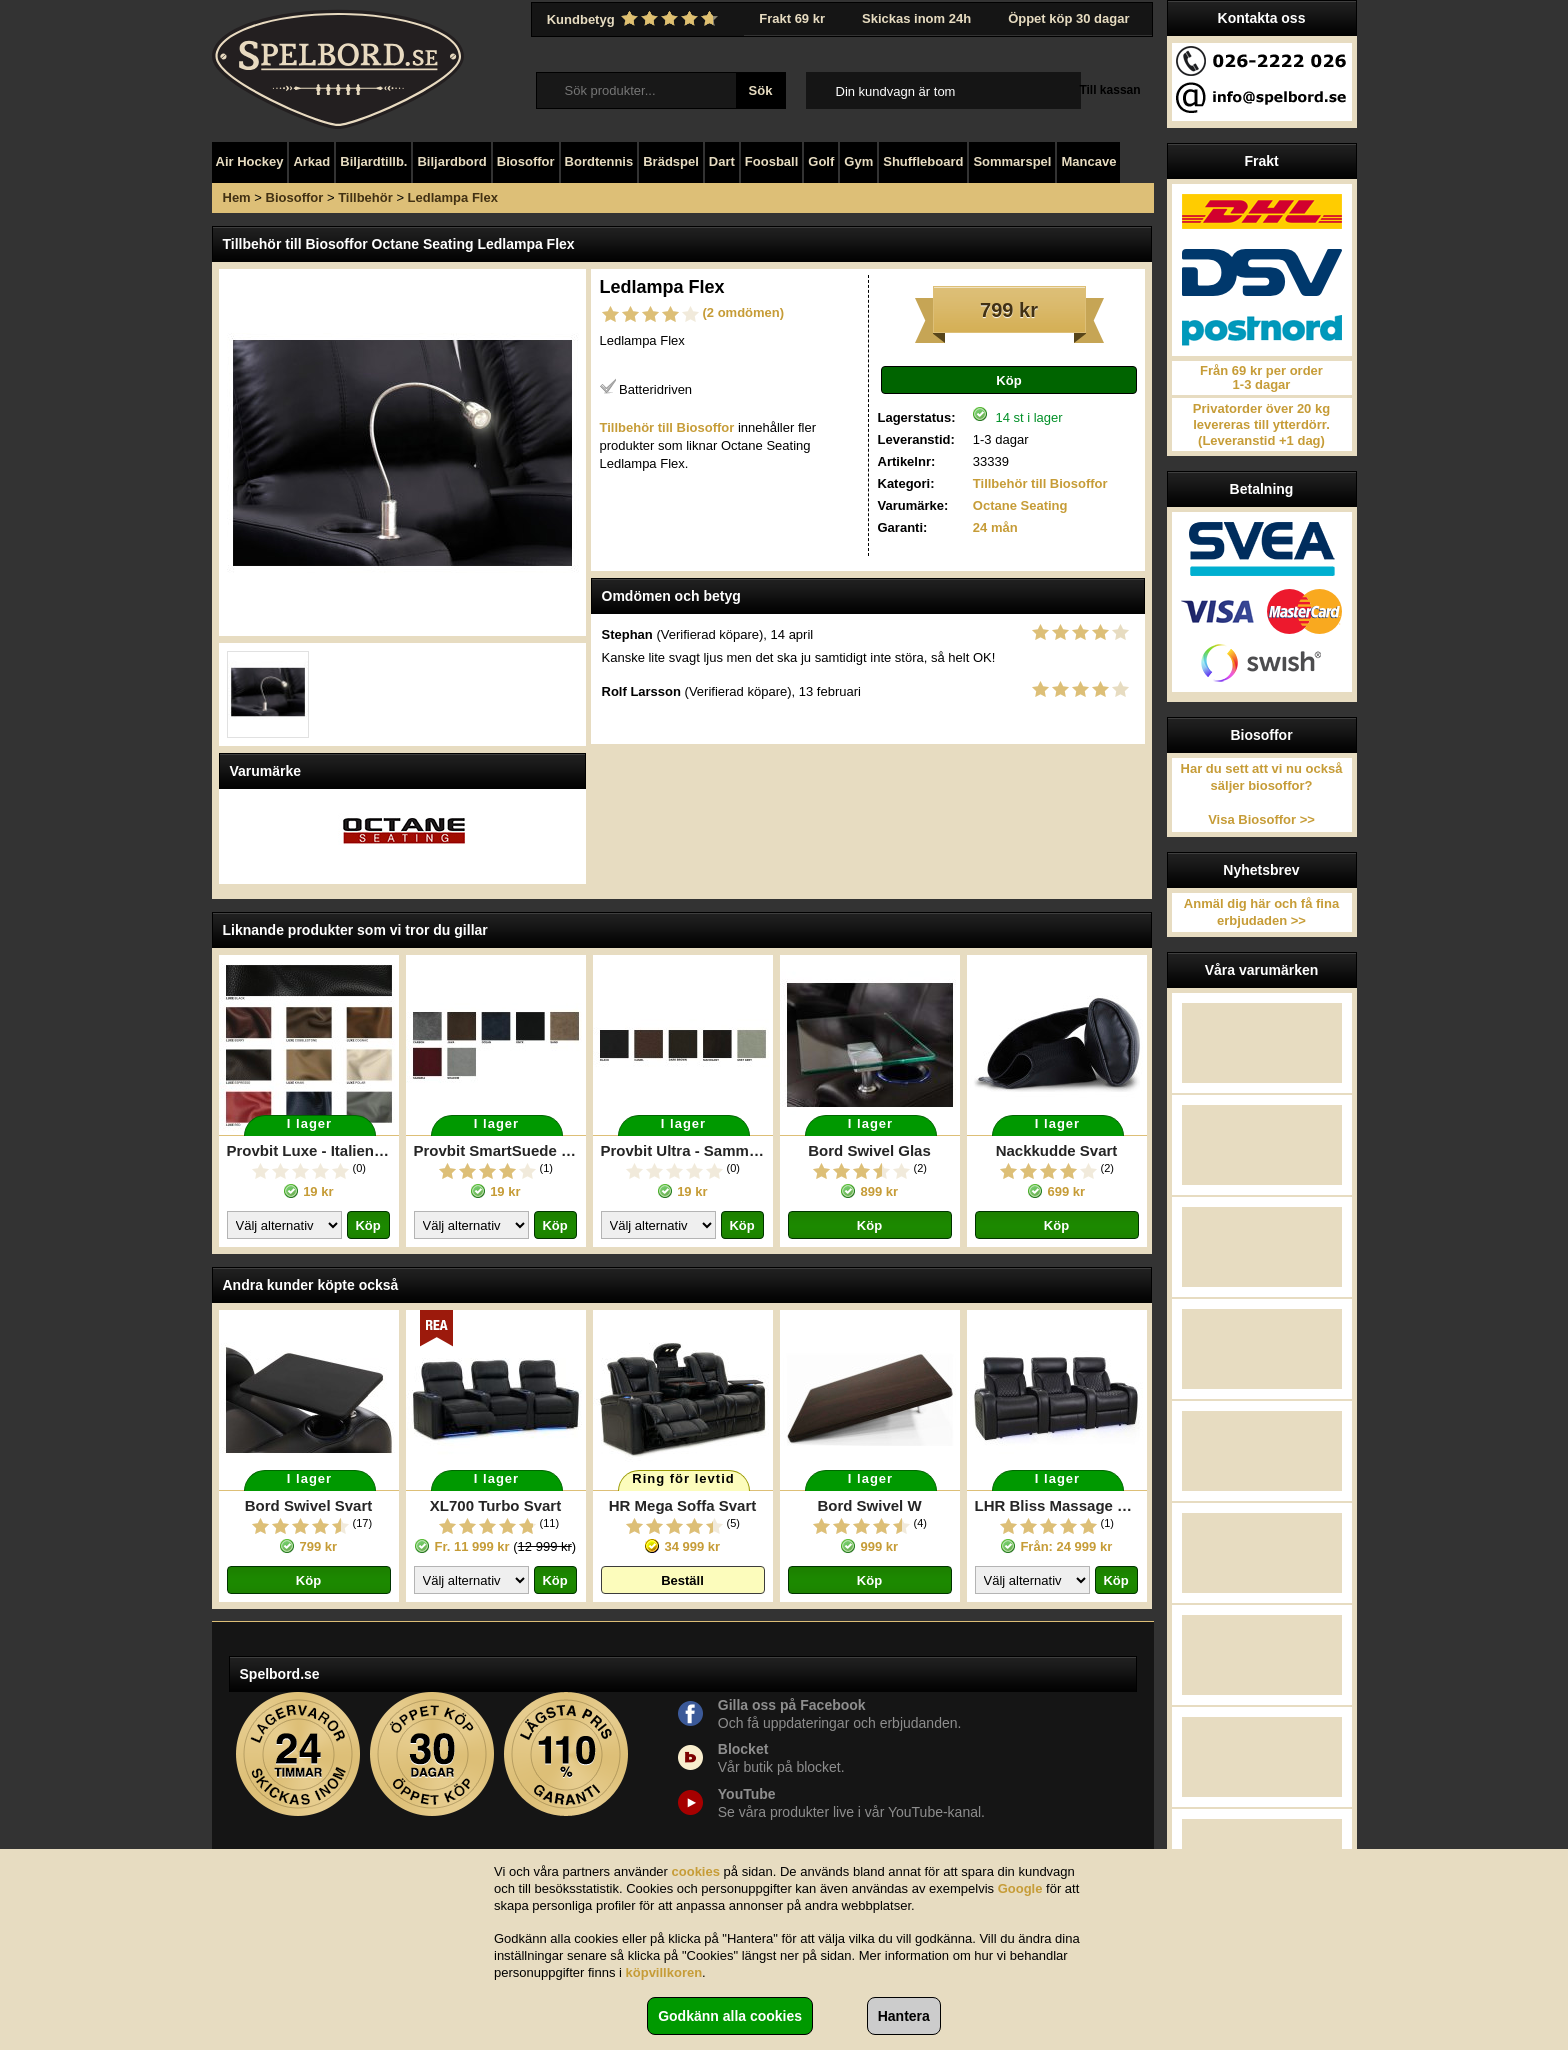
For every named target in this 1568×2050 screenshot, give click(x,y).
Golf (821, 161)
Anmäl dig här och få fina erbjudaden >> (1261, 912)
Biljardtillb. (373, 161)
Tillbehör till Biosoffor (1040, 483)
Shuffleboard (923, 161)
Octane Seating (1020, 505)
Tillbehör (365, 197)
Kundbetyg (635, 19)
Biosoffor (526, 161)
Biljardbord (451, 161)
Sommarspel (1012, 161)
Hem (237, 197)
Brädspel (671, 161)
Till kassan (1109, 90)
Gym (858, 161)
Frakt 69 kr (792, 18)
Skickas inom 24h (916, 18)
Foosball (771, 161)
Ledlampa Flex (453, 197)
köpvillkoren (664, 1972)
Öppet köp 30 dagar (1068, 18)
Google (1020, 1888)
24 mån (995, 527)
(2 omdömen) (744, 312)
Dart (722, 161)
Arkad (311, 161)
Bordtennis (599, 161)
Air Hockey (250, 161)
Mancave (1088, 161)
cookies (696, 1871)
